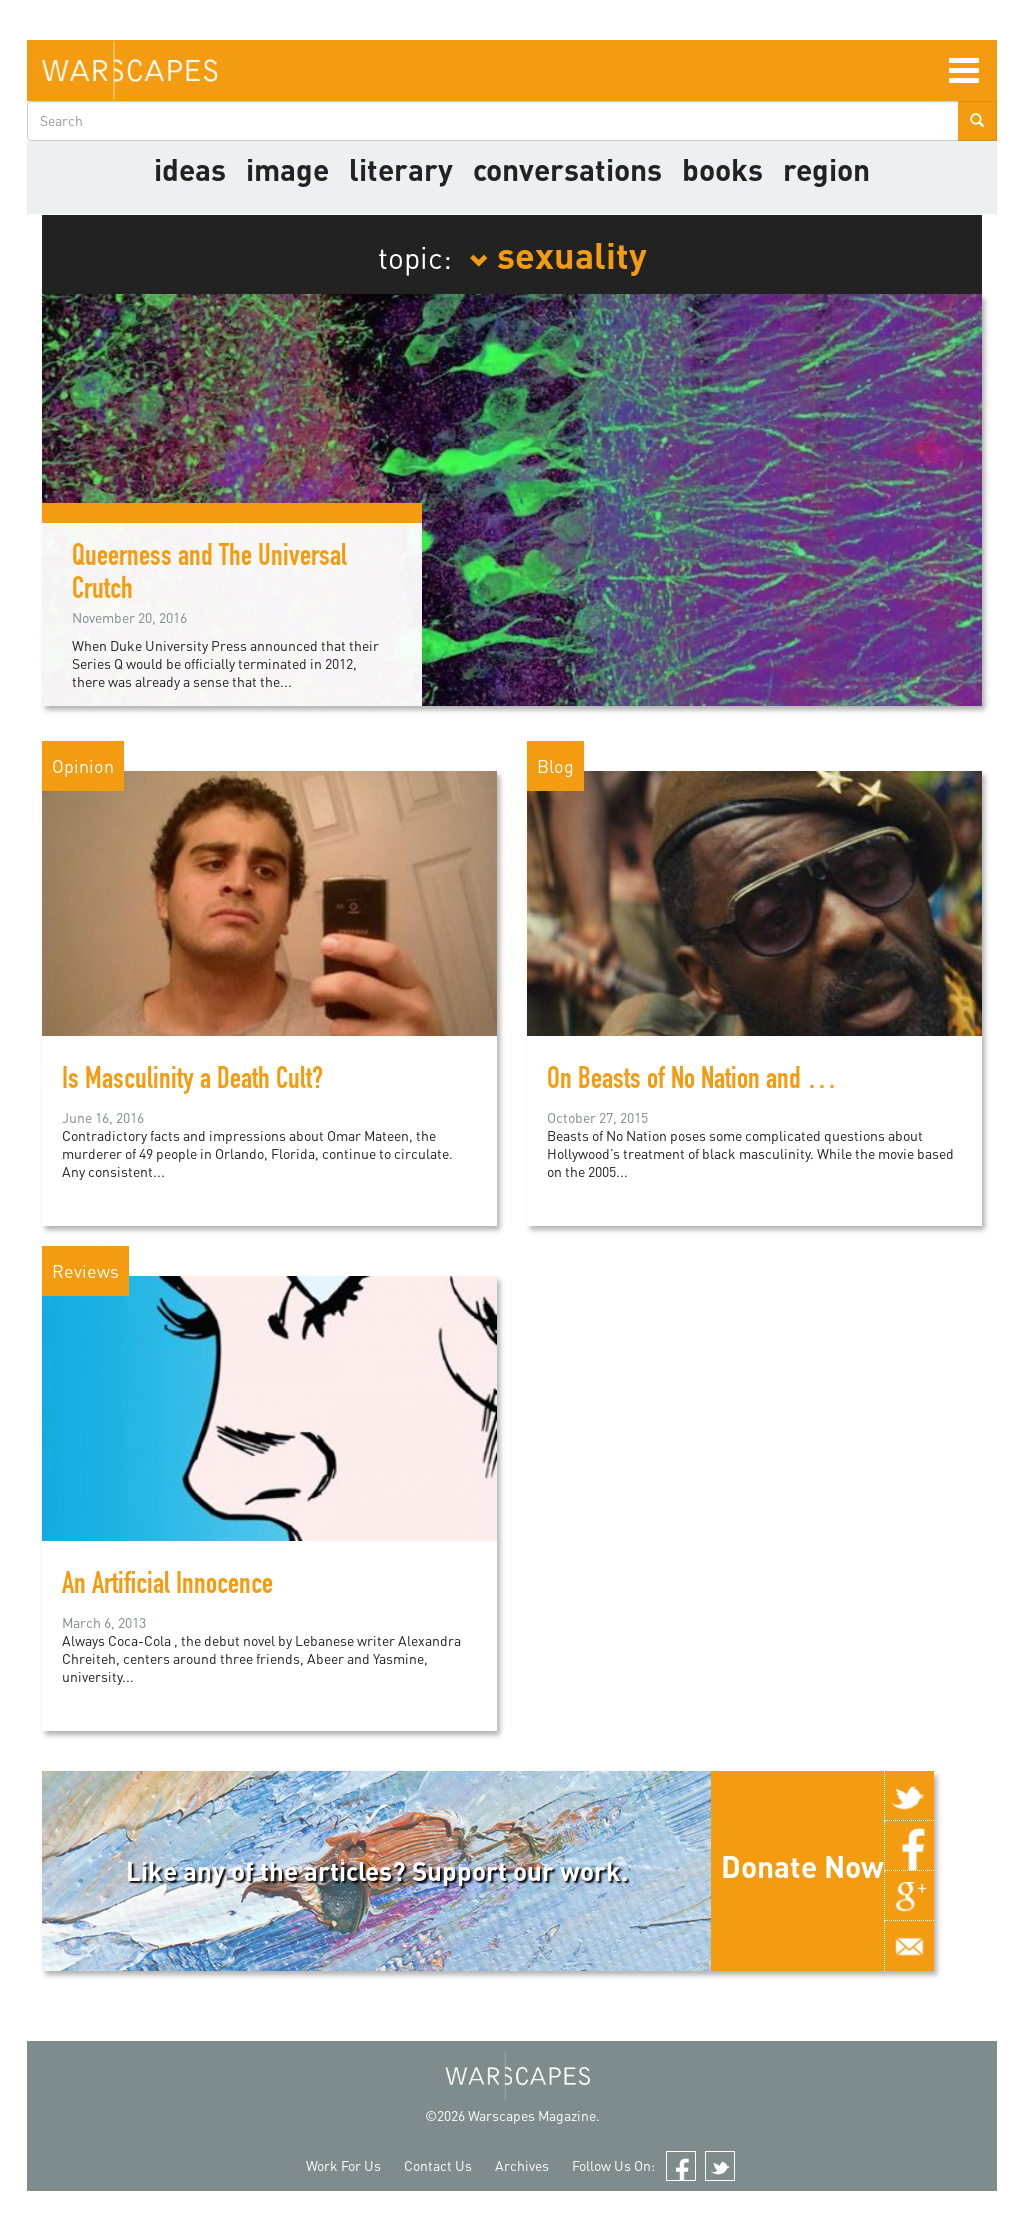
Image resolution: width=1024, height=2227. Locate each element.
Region (826, 169)
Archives (522, 2165)
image (287, 169)
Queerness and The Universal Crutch (209, 575)
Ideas (190, 169)
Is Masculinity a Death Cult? (192, 1082)
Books (722, 169)
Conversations (567, 169)
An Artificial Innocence (167, 1587)
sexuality (558, 254)
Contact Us (438, 2165)
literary (401, 169)
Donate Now (802, 1866)
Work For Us (343, 2165)
